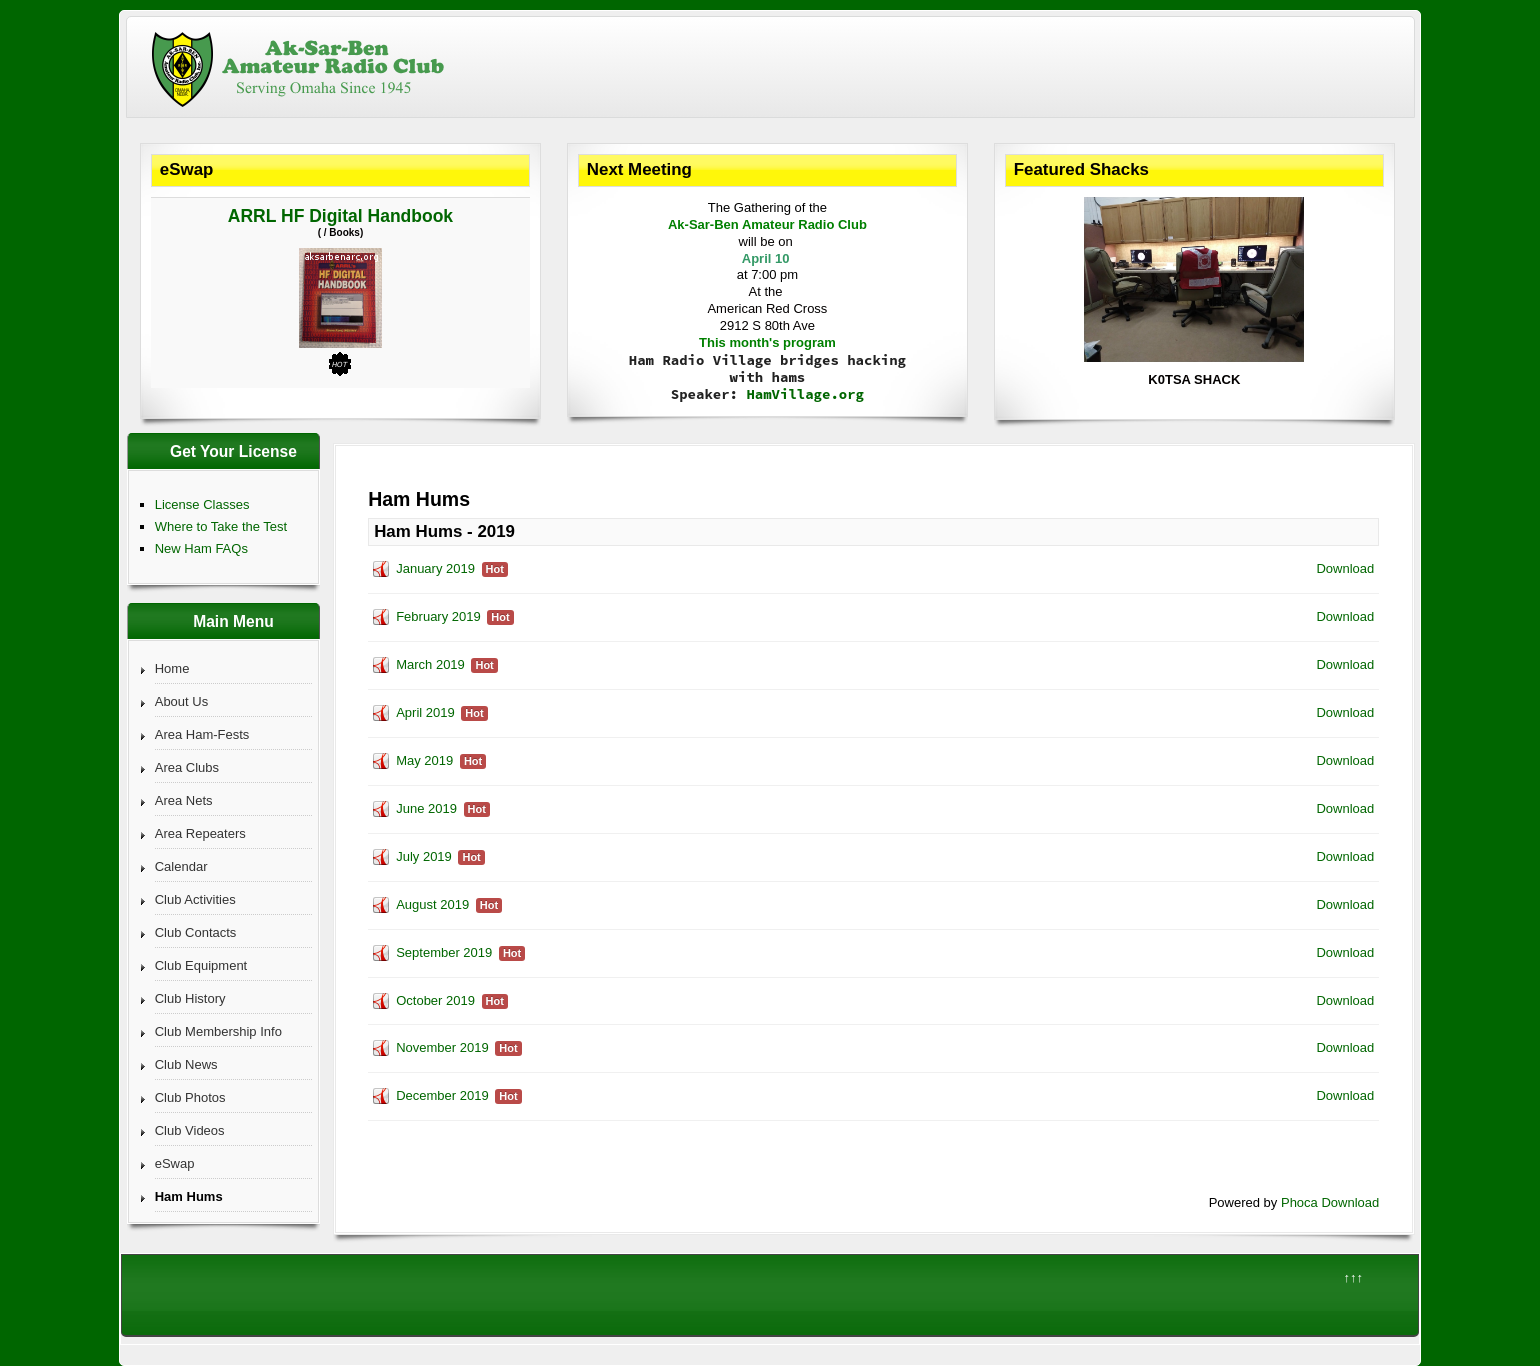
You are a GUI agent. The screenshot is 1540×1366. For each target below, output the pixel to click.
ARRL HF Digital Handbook (340, 216)
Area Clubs (187, 767)
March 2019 (430, 664)
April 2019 (425, 712)
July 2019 (424, 856)
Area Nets (184, 800)
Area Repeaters (200, 833)
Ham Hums (189, 1196)
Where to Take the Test (221, 526)
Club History (190, 998)
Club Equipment (201, 965)
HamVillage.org (805, 394)
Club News (186, 1064)
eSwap (175, 1163)
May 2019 (424, 760)
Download (1345, 568)
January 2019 (435, 568)
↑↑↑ (1353, 1277)
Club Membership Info (218, 1031)
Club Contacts (196, 932)
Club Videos (190, 1130)
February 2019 (438, 616)
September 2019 (444, 952)
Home (172, 668)
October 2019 (435, 1000)
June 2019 (426, 808)
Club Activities (195, 899)
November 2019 (442, 1047)
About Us (181, 701)
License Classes (202, 504)
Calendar (181, 866)
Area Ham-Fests (202, 734)
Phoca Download (1330, 1202)
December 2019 (442, 1095)
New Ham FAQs (201, 548)
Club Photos (190, 1097)
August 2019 (432, 904)
